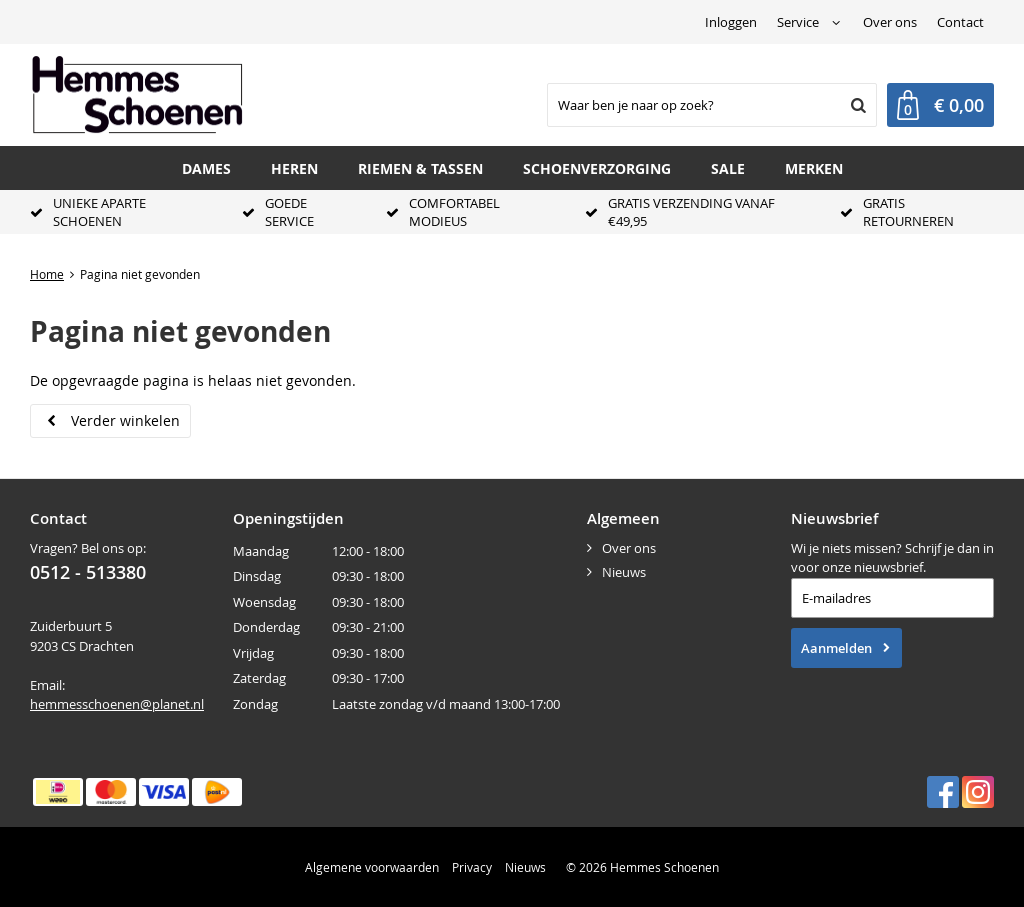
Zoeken (856, 105)
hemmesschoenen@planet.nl (117, 704)
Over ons (890, 22)
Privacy (472, 867)
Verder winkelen (125, 420)
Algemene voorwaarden (372, 867)
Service (798, 22)
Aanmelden (836, 648)
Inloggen (731, 22)
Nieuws (624, 572)
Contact (960, 22)
